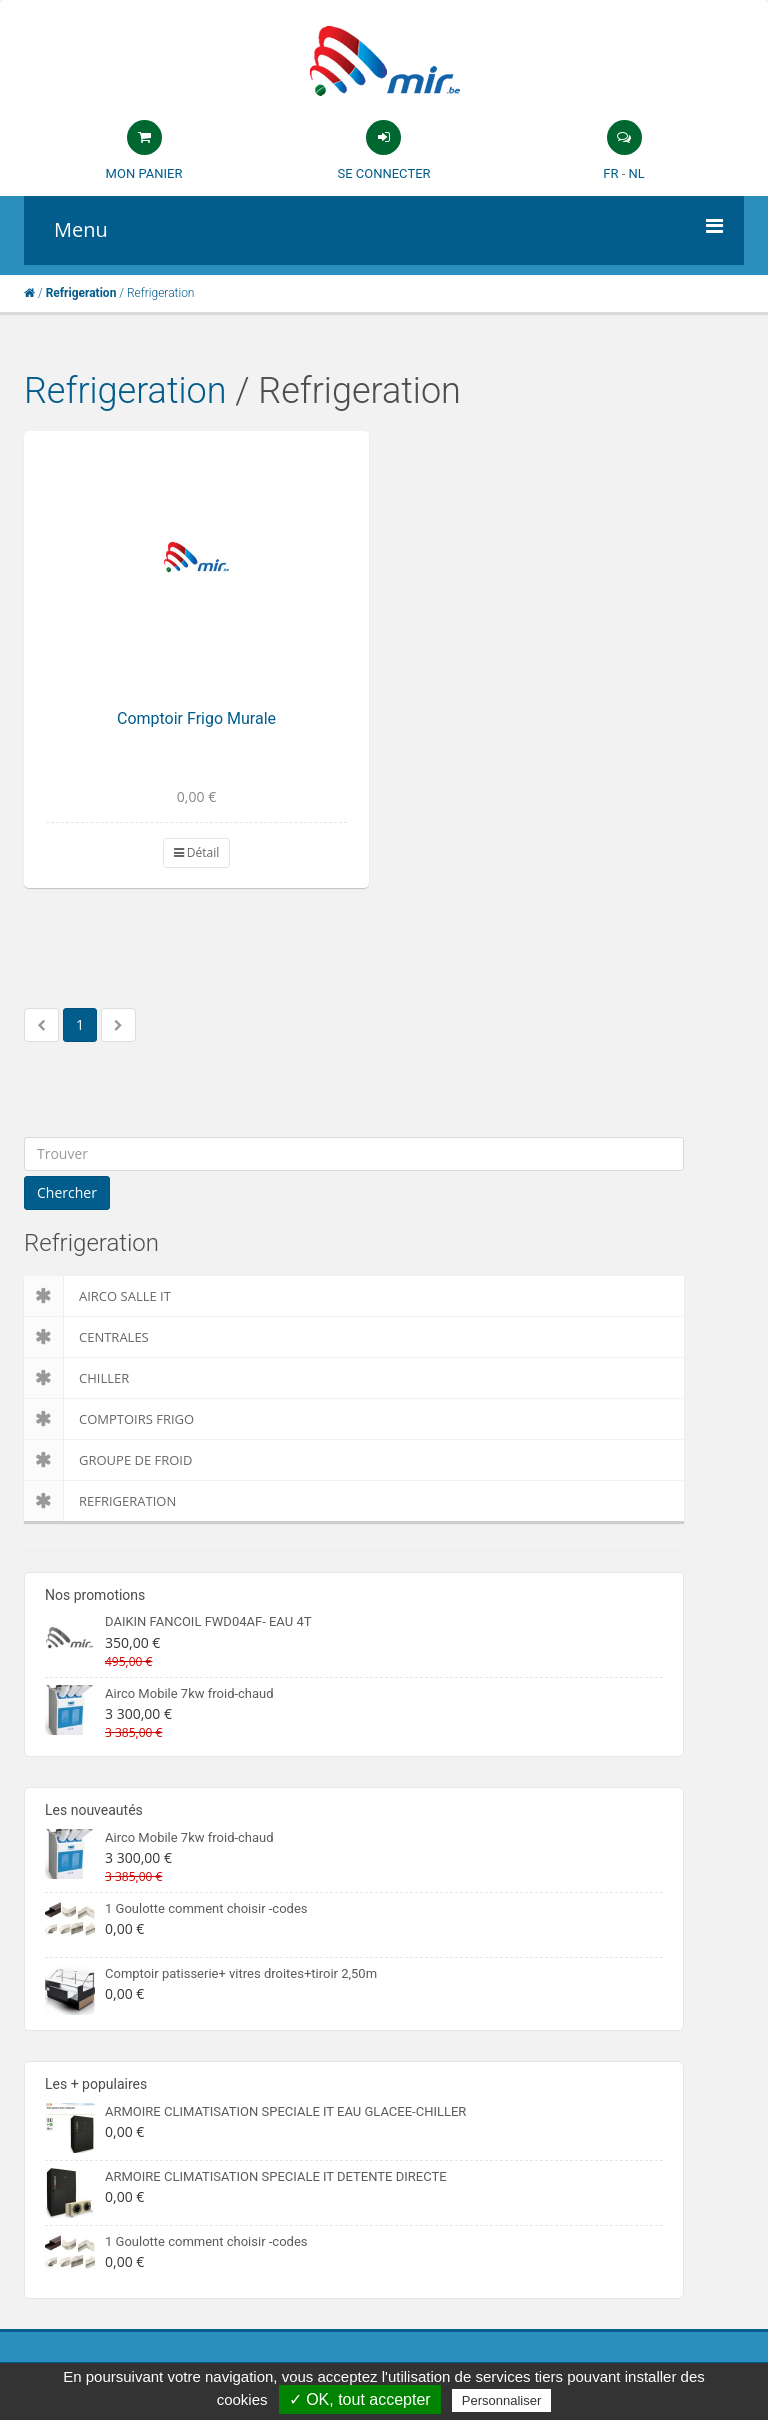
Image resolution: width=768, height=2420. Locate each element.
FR (610, 173)
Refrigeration (125, 391)
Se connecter (383, 173)
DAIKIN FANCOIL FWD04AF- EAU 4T (208, 1621)
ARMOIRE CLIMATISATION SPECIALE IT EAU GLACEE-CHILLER (285, 2111)
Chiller (76, 1378)
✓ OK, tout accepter (360, 2399)
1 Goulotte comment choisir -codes (206, 1908)
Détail (197, 852)
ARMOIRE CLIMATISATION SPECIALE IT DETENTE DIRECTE (276, 2176)
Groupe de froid (108, 1460)
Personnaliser (502, 2400)
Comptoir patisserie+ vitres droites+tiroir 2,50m (241, 1973)
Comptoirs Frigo (109, 1419)
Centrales (86, 1337)
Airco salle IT (97, 1296)
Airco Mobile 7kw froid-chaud (189, 1693)
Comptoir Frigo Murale (196, 718)
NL (636, 173)
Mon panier (144, 173)
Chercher (67, 1192)
